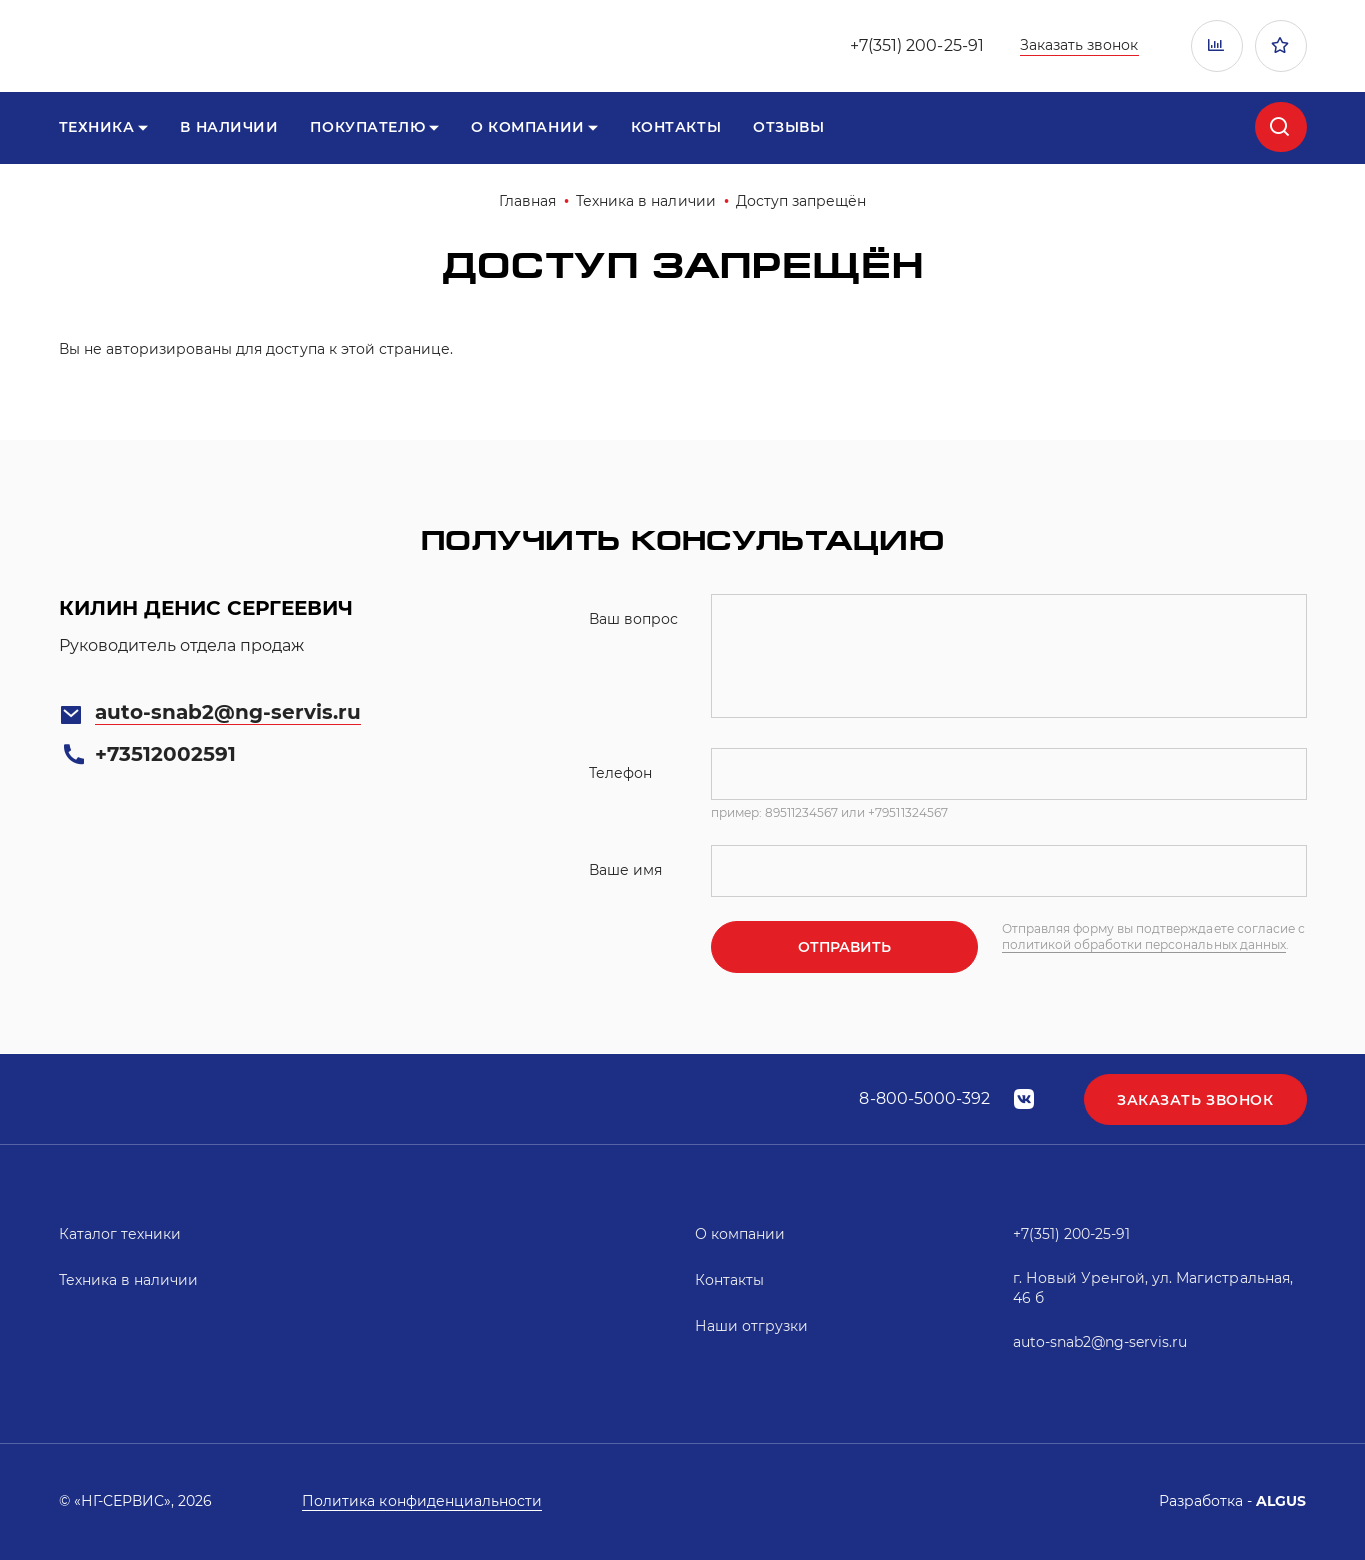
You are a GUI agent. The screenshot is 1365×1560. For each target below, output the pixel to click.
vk (1024, 1099)
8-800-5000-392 (924, 1098)
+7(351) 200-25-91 (917, 45)
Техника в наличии (646, 201)
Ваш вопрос (633, 619)
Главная (527, 201)
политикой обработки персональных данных (1144, 944)
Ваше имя (625, 870)
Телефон (620, 773)
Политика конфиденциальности (422, 1501)
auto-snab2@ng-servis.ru (228, 712)
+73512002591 (165, 754)
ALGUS (1281, 1501)
